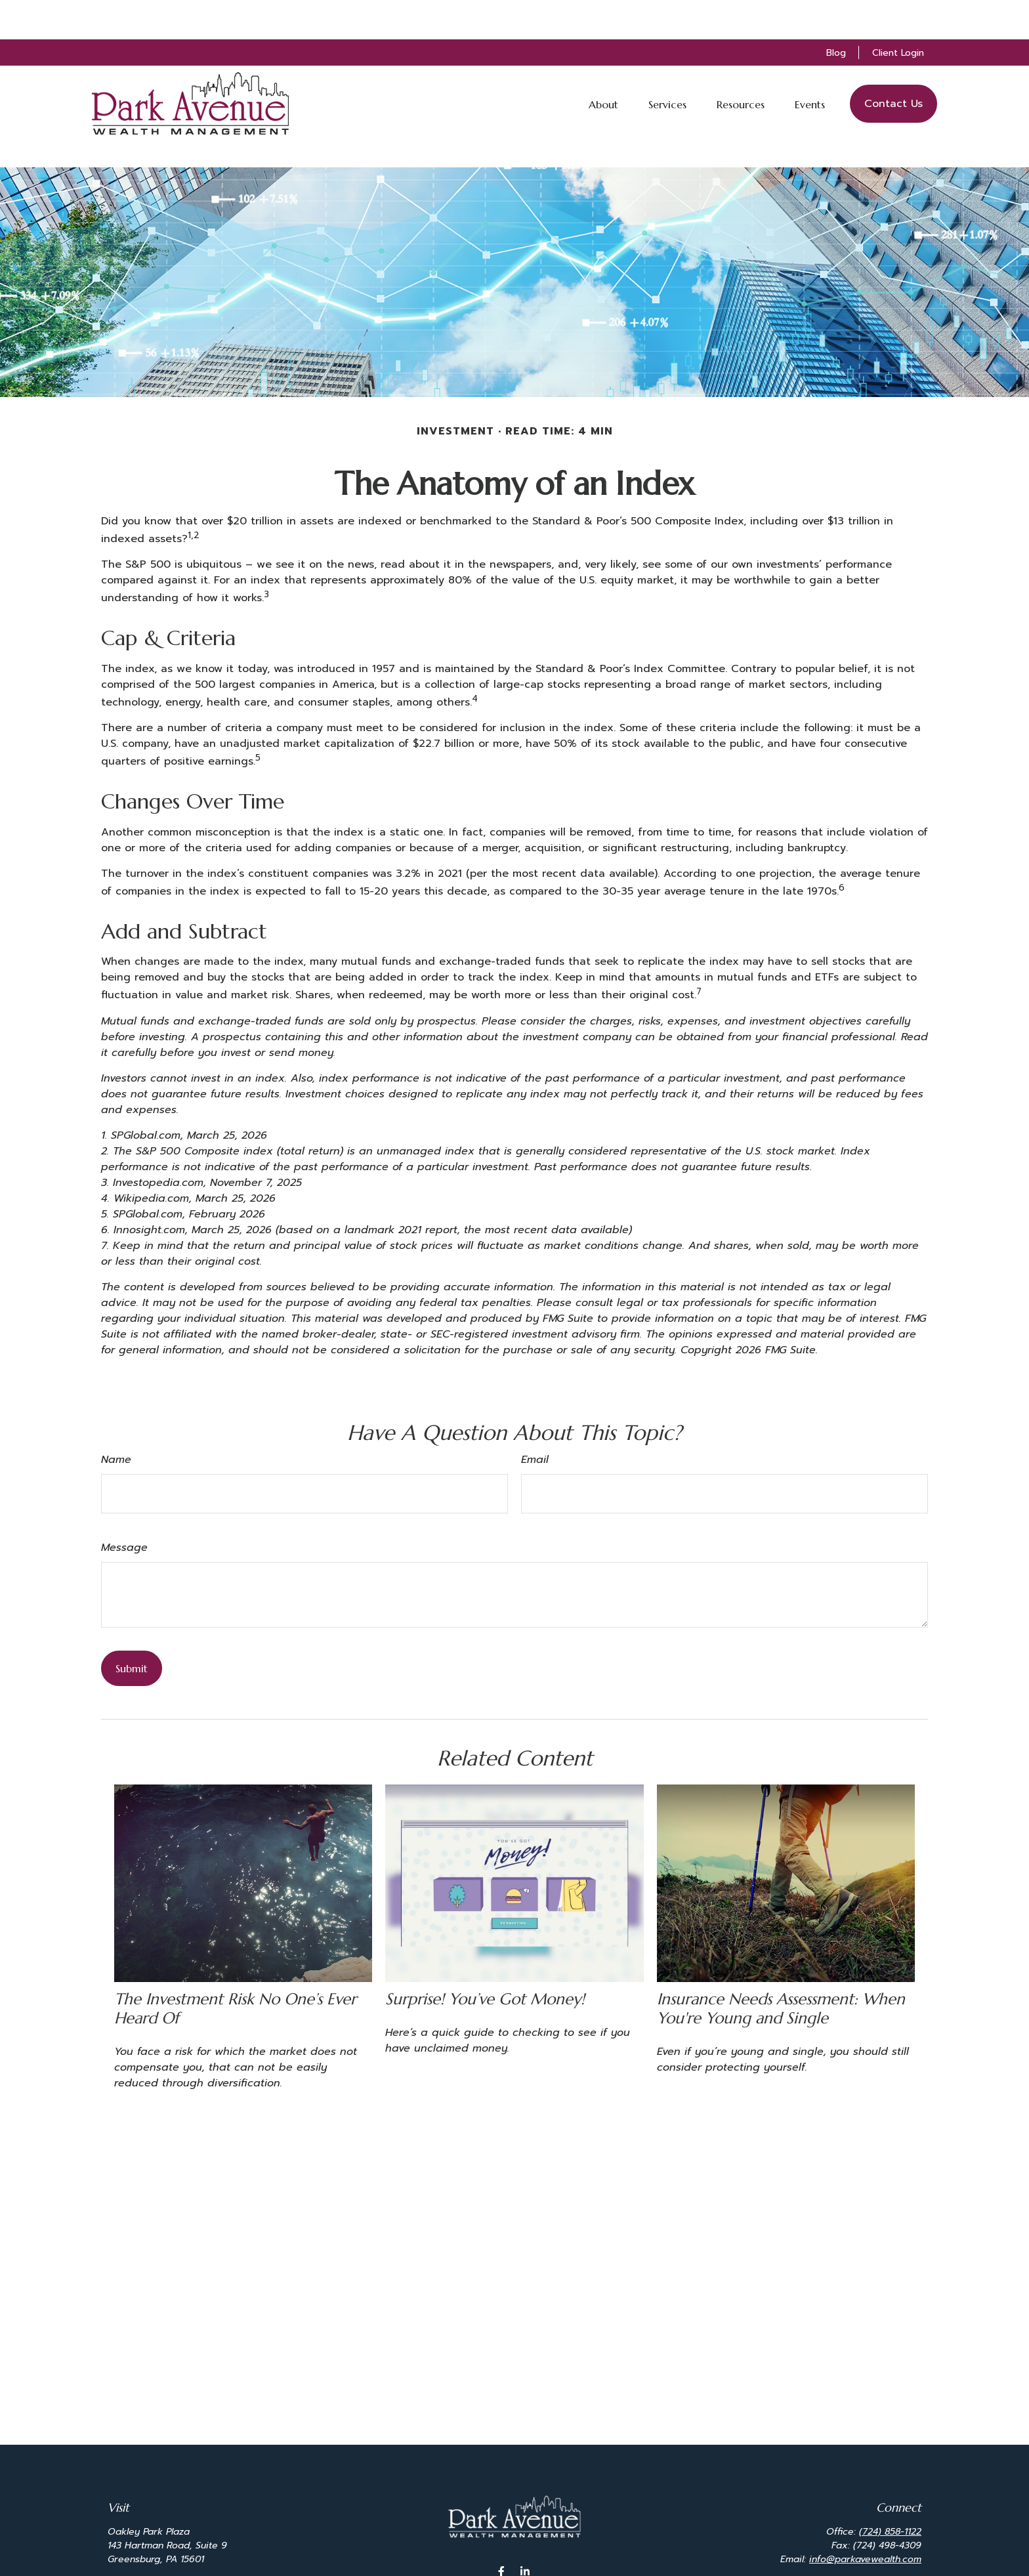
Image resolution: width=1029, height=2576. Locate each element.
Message (124, 1508)
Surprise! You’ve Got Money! (485, 1960)
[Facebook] (502, 2532)
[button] (603, 64)
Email (535, 1420)
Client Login (898, 13)
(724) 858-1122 (890, 2492)
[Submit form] (131, 1629)
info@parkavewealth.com (865, 2520)
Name (116, 1420)
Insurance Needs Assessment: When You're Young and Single (781, 1969)
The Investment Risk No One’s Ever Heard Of (235, 1969)
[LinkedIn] (525, 2532)
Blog (836, 13)
